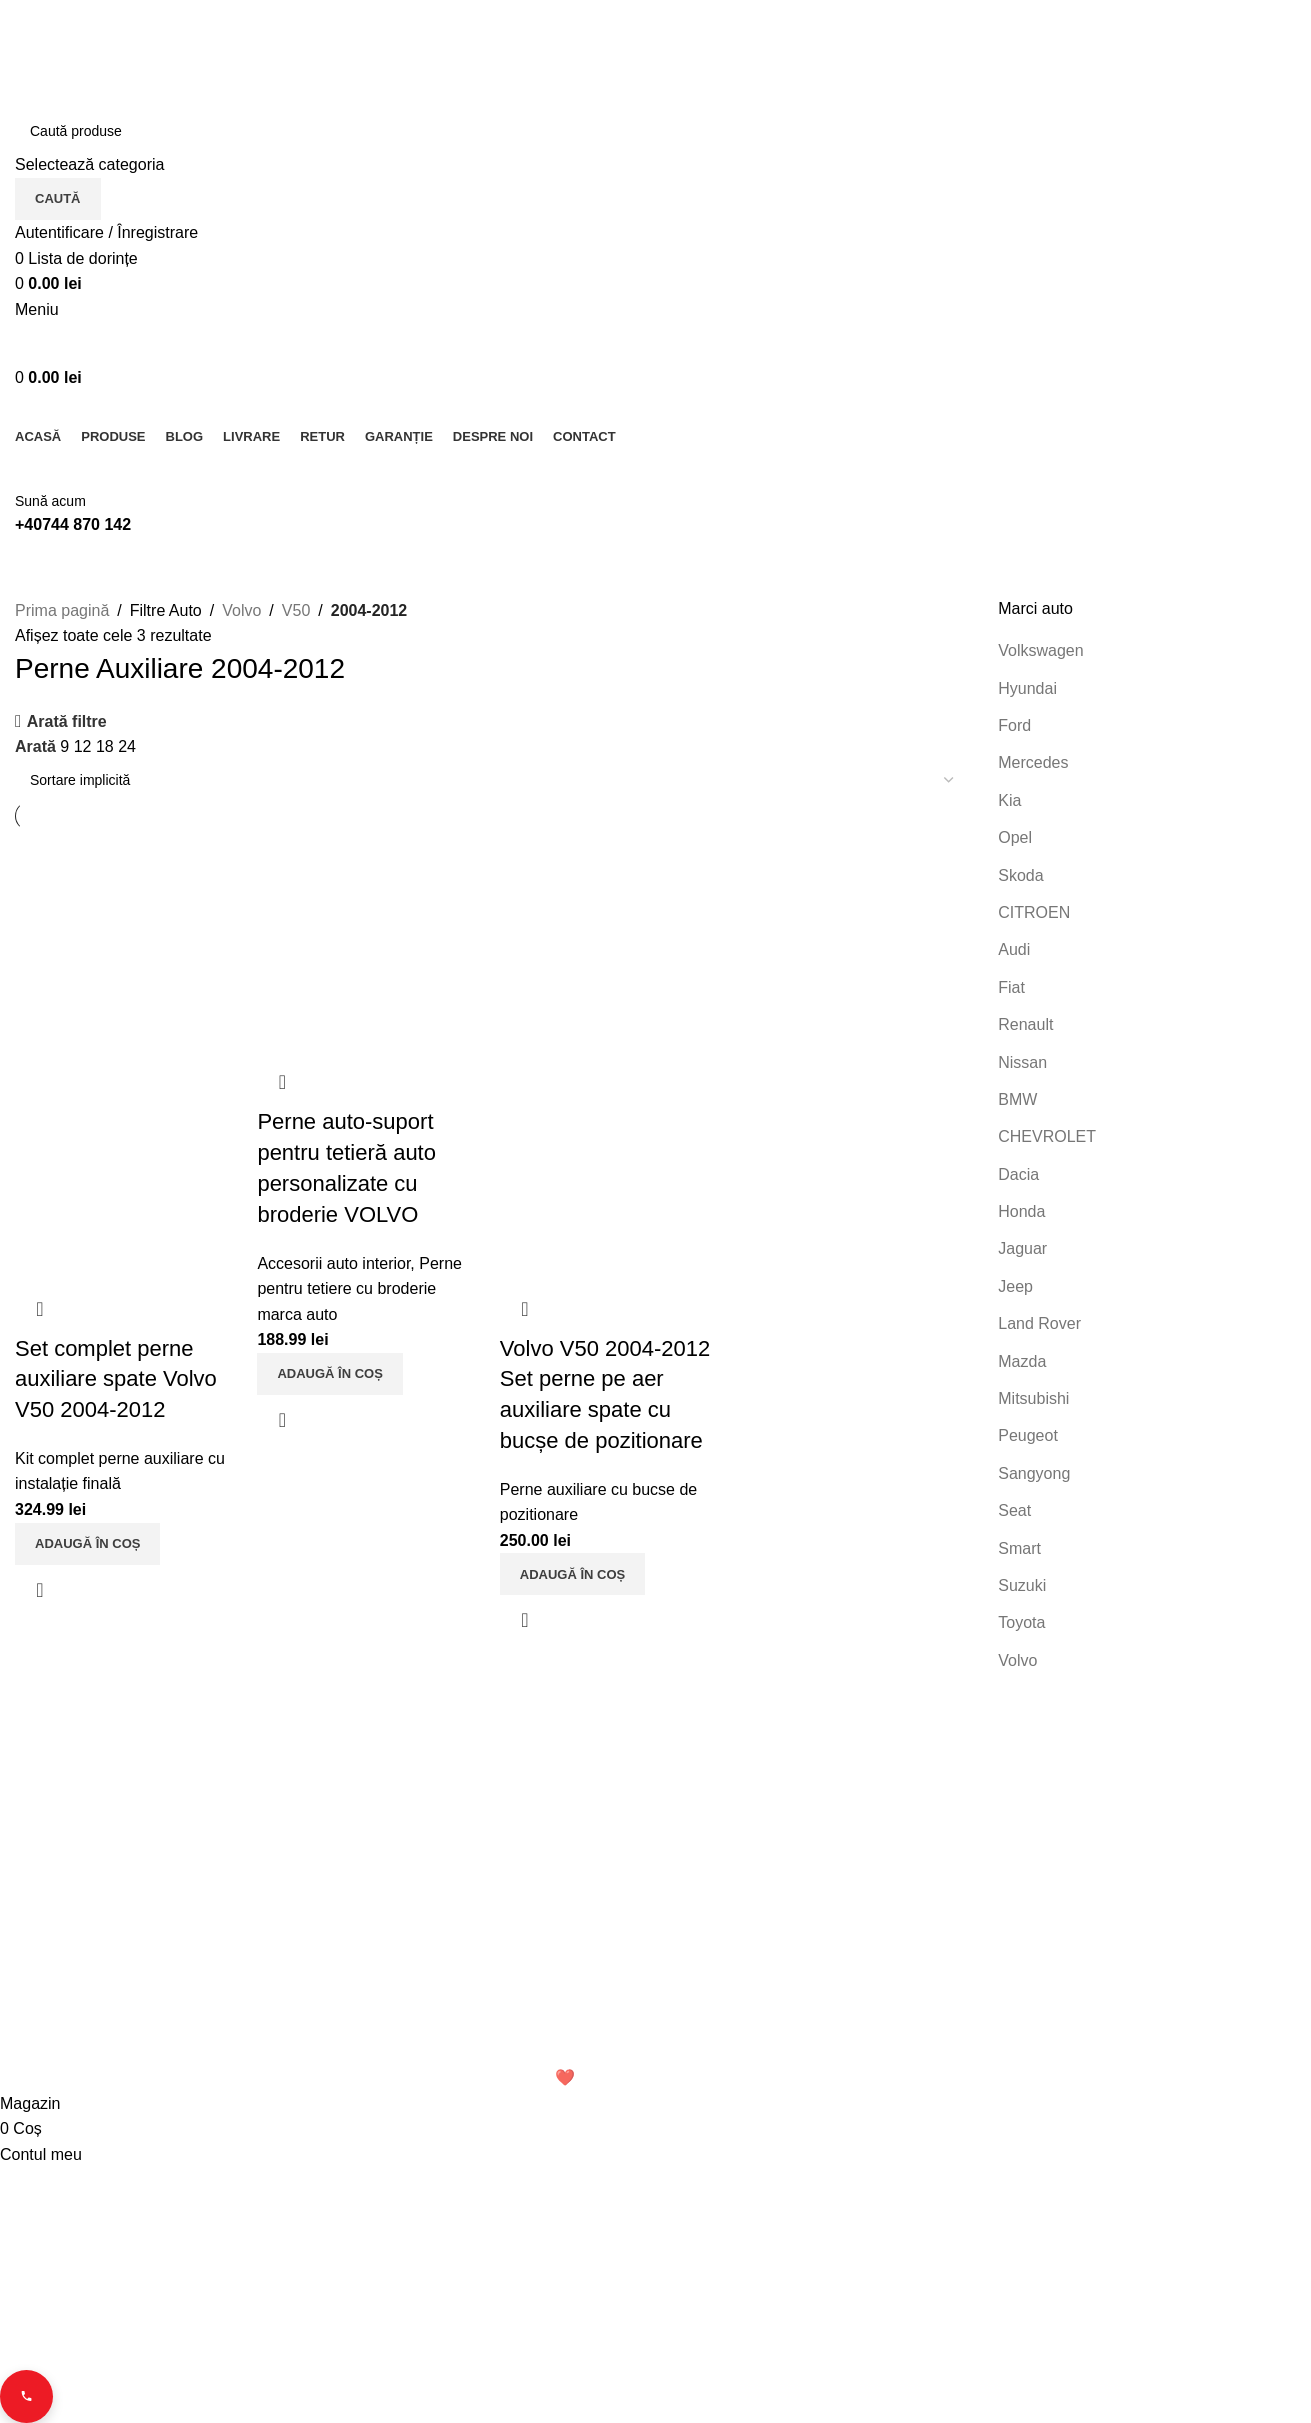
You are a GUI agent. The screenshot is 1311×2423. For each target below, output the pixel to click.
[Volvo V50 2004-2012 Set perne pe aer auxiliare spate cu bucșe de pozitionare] (613, 941)
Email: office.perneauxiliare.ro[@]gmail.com (168, 2025)
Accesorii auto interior (334, 1260)
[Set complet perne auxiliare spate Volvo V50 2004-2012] (126, 941)
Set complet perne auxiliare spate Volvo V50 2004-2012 (116, 1373)
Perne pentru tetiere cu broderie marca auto (360, 1286)
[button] (87, 1538)
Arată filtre (67, 721)
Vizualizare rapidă (40, 1584)
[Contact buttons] (28, 2395)
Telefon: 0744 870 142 (102, 1990)
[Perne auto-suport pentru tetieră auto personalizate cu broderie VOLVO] (369, 941)
